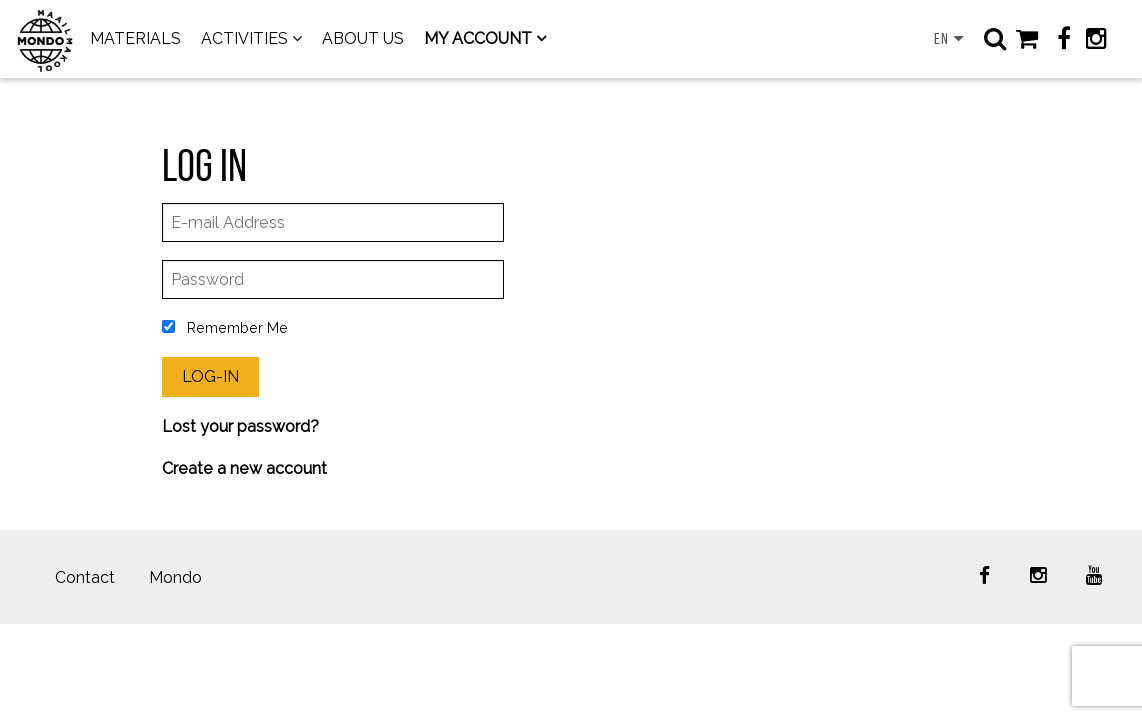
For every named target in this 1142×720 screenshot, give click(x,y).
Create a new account (244, 468)
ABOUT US (363, 38)
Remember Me (225, 327)
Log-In (210, 376)
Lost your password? (240, 426)
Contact (85, 577)
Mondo (175, 577)
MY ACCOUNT (478, 38)
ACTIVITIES (244, 38)
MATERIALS (135, 38)
